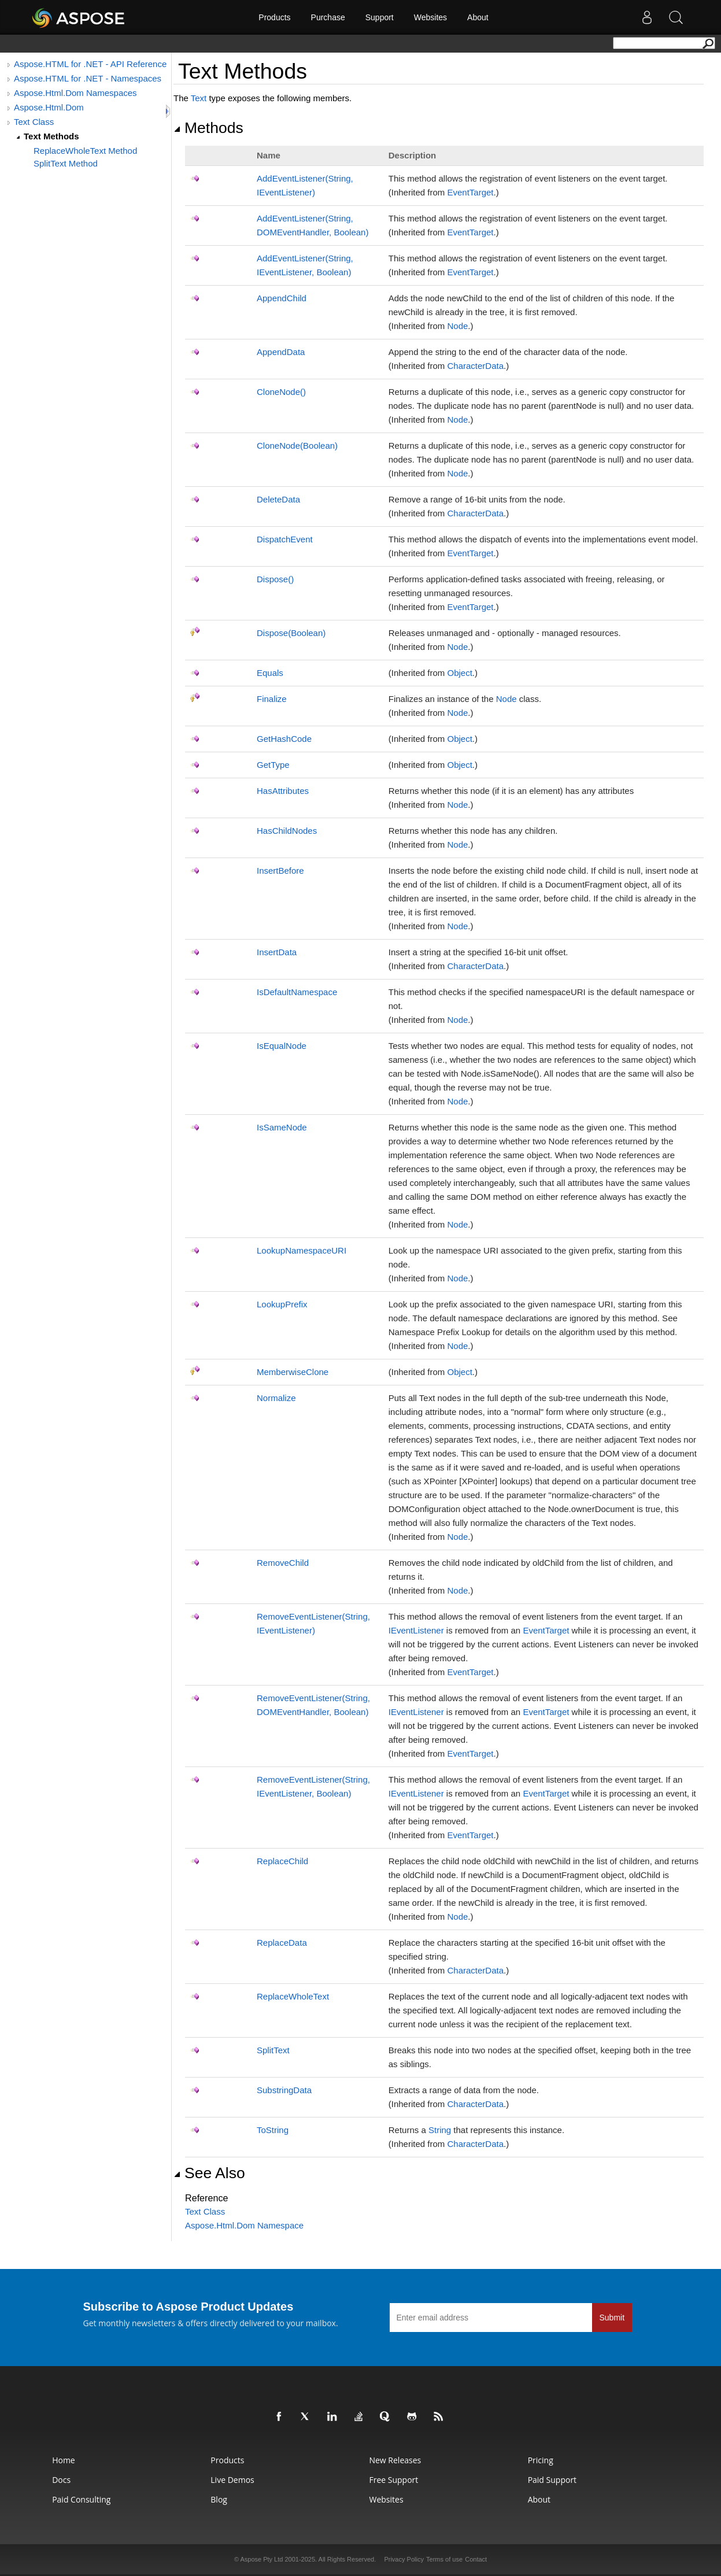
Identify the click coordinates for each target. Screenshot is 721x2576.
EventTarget (470, 192)
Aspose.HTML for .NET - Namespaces (87, 78)
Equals (270, 673)
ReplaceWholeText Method (85, 151)
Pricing (540, 2460)
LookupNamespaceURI (301, 1250)
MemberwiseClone (292, 1372)
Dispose (275, 579)
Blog (218, 2499)
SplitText (273, 2050)
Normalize (276, 1398)
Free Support (393, 2479)
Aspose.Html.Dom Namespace (244, 2225)
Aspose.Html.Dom (49, 107)
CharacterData (475, 366)
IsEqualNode (281, 1046)
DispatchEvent (285, 539)
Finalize (272, 699)
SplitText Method (66, 163)
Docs (61, 2479)
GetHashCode (284, 739)
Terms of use (444, 2559)
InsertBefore (280, 870)
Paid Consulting (81, 2499)
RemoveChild (283, 1563)
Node (457, 326)
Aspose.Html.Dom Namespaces (75, 93)
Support (379, 17)
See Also (209, 2173)
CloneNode (281, 392)
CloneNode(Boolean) (297, 445)
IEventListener (416, 1630)
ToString (273, 2130)
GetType (273, 765)
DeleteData (278, 499)
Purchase (328, 17)
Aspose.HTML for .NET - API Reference (90, 64)
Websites (430, 17)
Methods (208, 127)
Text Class (34, 122)
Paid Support (552, 2479)
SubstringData (284, 2090)
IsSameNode (282, 1127)
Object (459, 673)
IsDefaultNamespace (297, 992)
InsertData (277, 952)
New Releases (395, 2460)
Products (274, 17)
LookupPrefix (282, 1304)
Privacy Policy (403, 2559)
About (478, 17)
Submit (612, 2317)
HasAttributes (283, 791)
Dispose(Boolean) (291, 633)
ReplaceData (282, 1942)
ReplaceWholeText (293, 1996)
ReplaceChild (282, 1861)
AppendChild (281, 298)
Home (63, 2460)
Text (199, 98)
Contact (476, 2559)
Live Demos (232, 2479)
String (439, 2130)
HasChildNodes (287, 831)
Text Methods (51, 136)
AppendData (281, 352)
